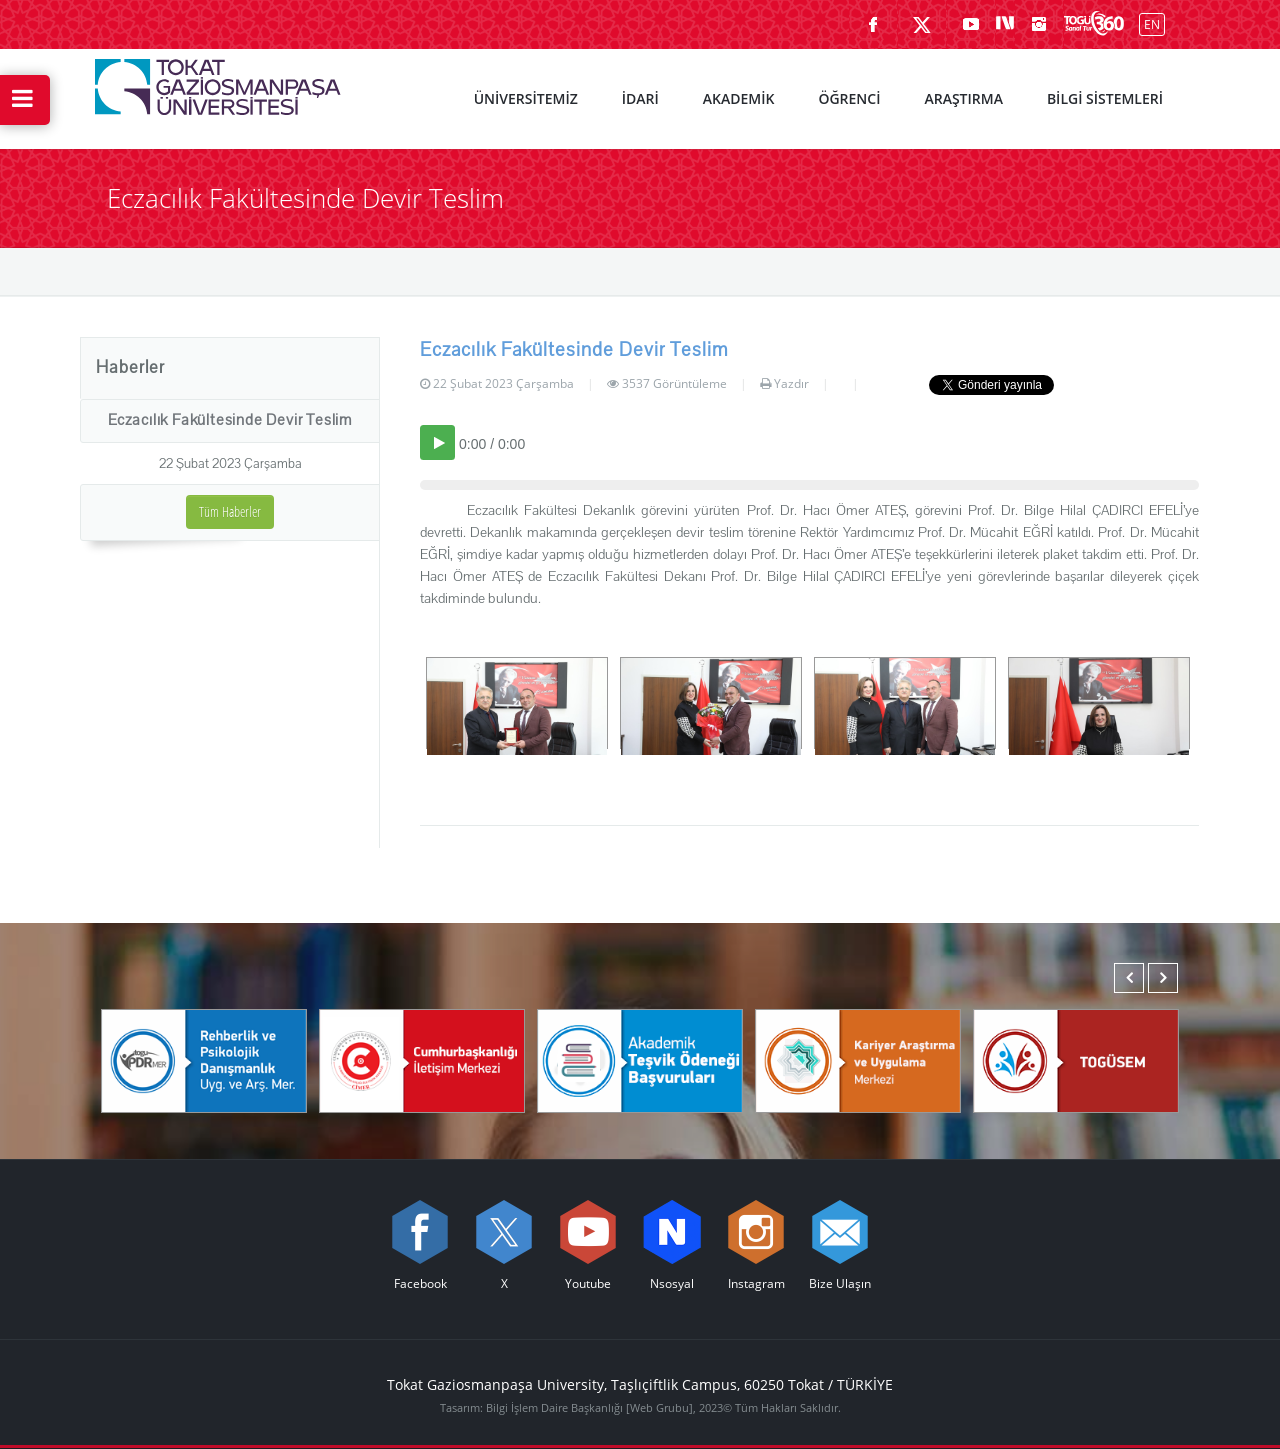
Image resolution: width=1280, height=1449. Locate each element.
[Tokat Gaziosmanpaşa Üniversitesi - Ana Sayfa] (218, 82)
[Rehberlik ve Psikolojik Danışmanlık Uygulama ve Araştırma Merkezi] (204, 1059)
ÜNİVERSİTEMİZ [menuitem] (526, 98)
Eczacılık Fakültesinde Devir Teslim (230, 420)
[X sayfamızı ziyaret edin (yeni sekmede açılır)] (922, 24)
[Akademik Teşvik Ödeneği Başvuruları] (640, 1059)
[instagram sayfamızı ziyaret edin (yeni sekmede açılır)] (1039, 24)
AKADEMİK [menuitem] (739, 98)
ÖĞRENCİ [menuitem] (849, 98)
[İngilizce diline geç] (1147, 23)
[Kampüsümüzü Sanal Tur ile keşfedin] (1094, 24)
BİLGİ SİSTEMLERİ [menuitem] (1105, 98)
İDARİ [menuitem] (640, 98)
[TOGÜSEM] (1076, 1059)
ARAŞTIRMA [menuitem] (963, 98)
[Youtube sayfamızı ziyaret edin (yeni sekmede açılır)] (971, 24)
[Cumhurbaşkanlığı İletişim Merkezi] (422, 1059)
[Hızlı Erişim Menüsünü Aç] (25, 100)
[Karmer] (858, 1059)
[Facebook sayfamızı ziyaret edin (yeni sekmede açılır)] (873, 24)
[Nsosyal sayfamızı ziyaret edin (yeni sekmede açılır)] (1005, 24)
